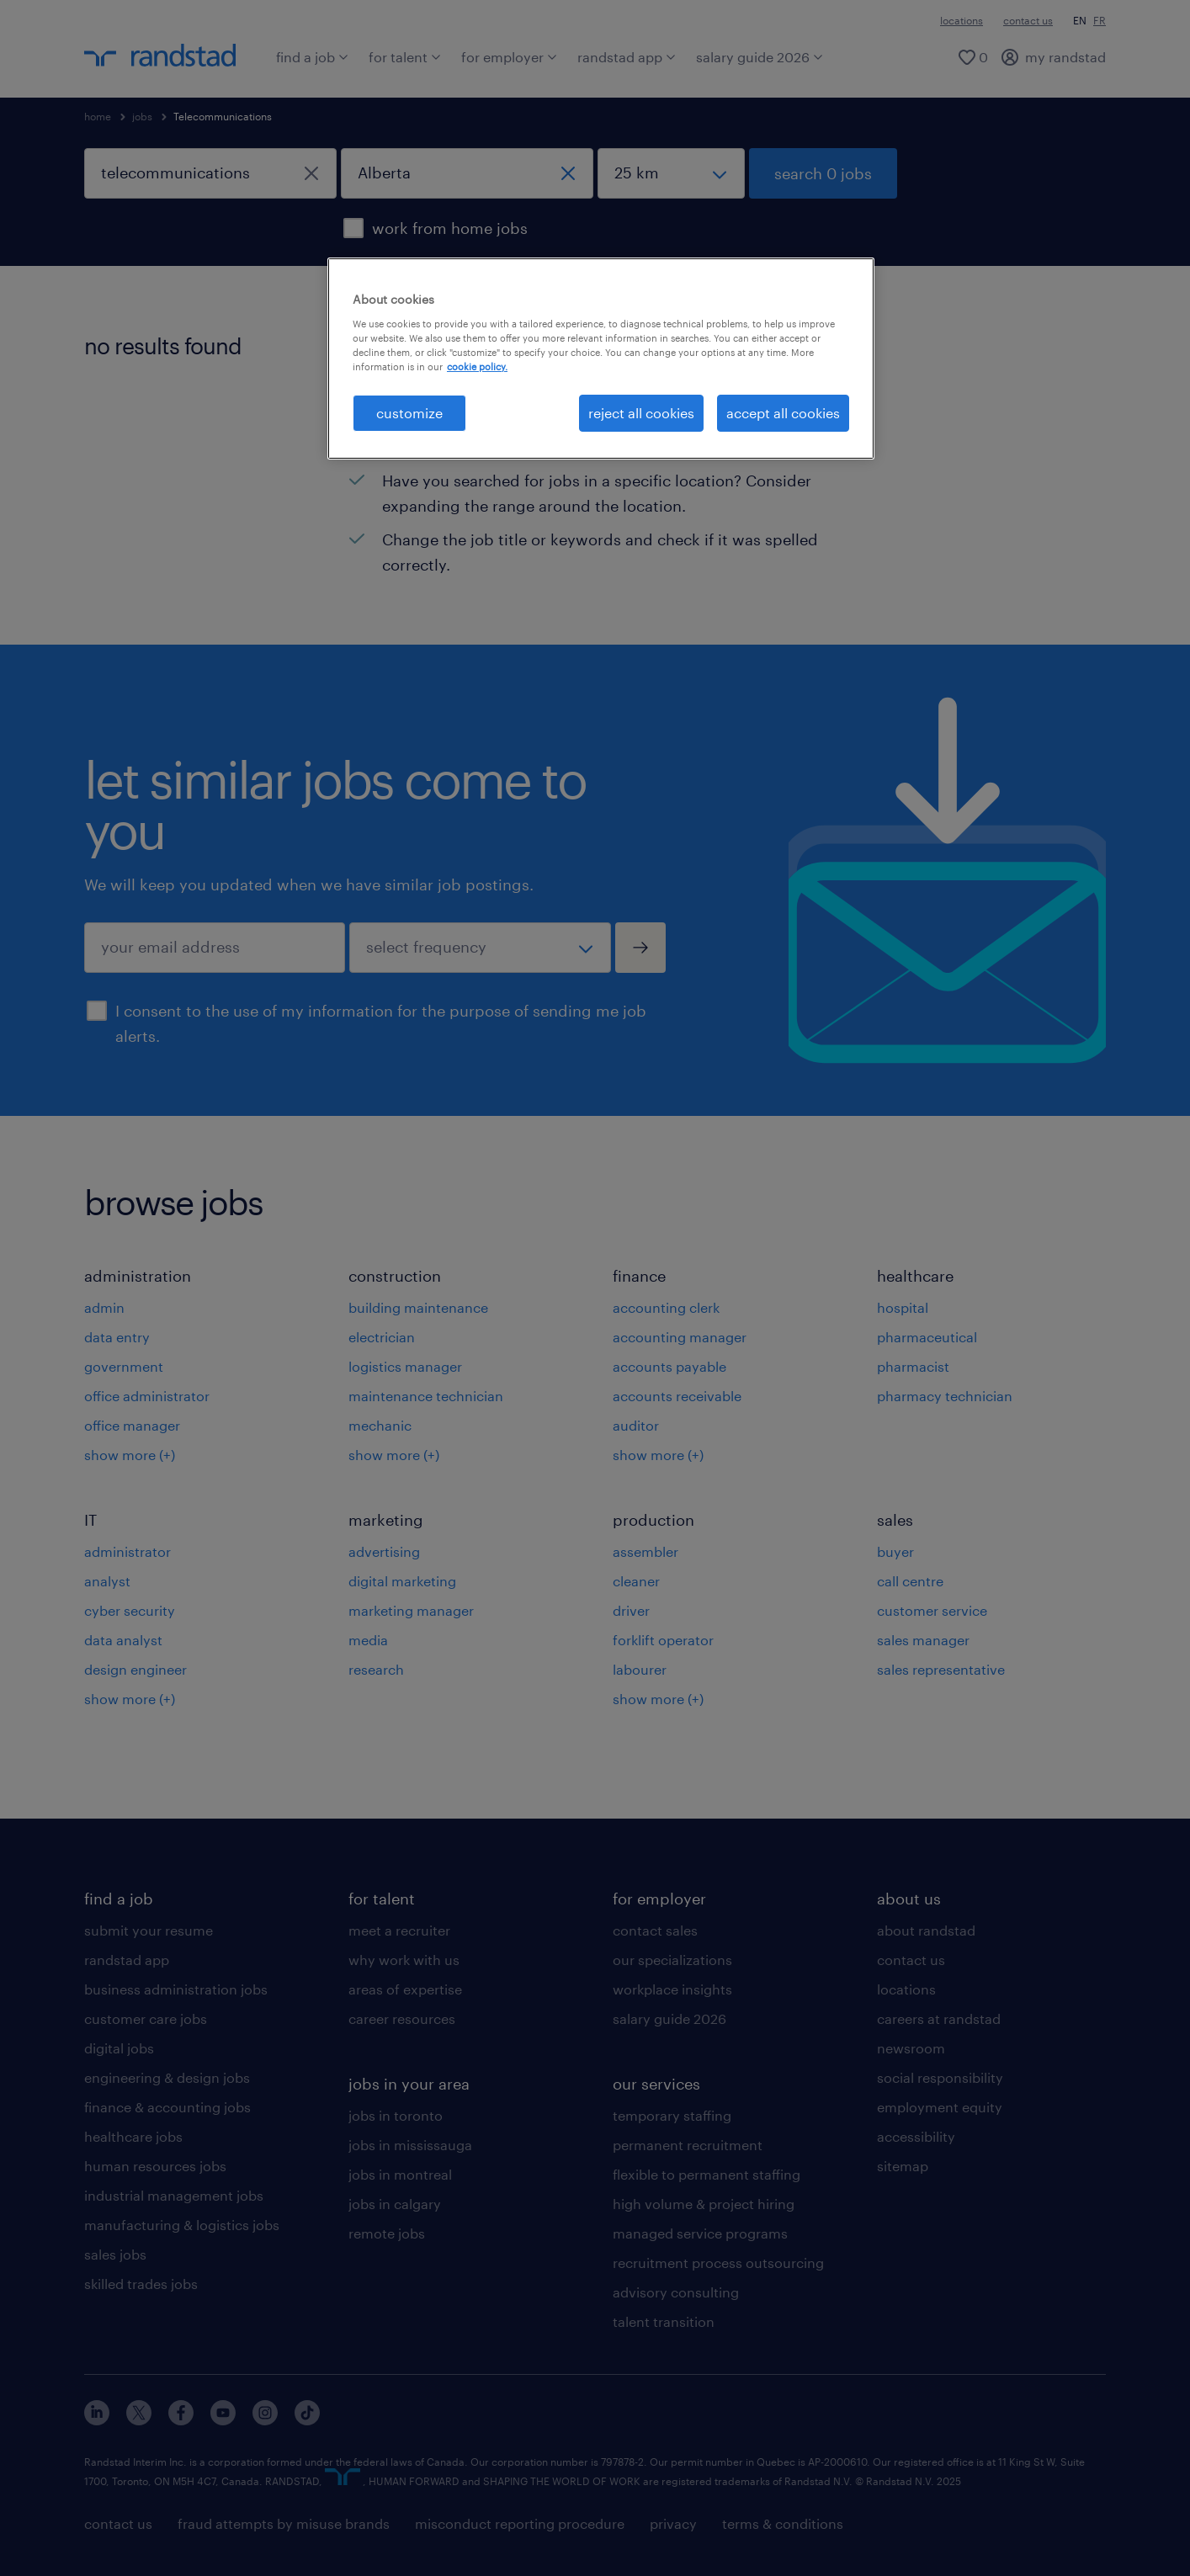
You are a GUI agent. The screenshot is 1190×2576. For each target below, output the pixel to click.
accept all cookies (783, 413)
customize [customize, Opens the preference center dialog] (409, 413)
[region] (600, 358)
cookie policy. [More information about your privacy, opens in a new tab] (477, 366)
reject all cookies (641, 413)
